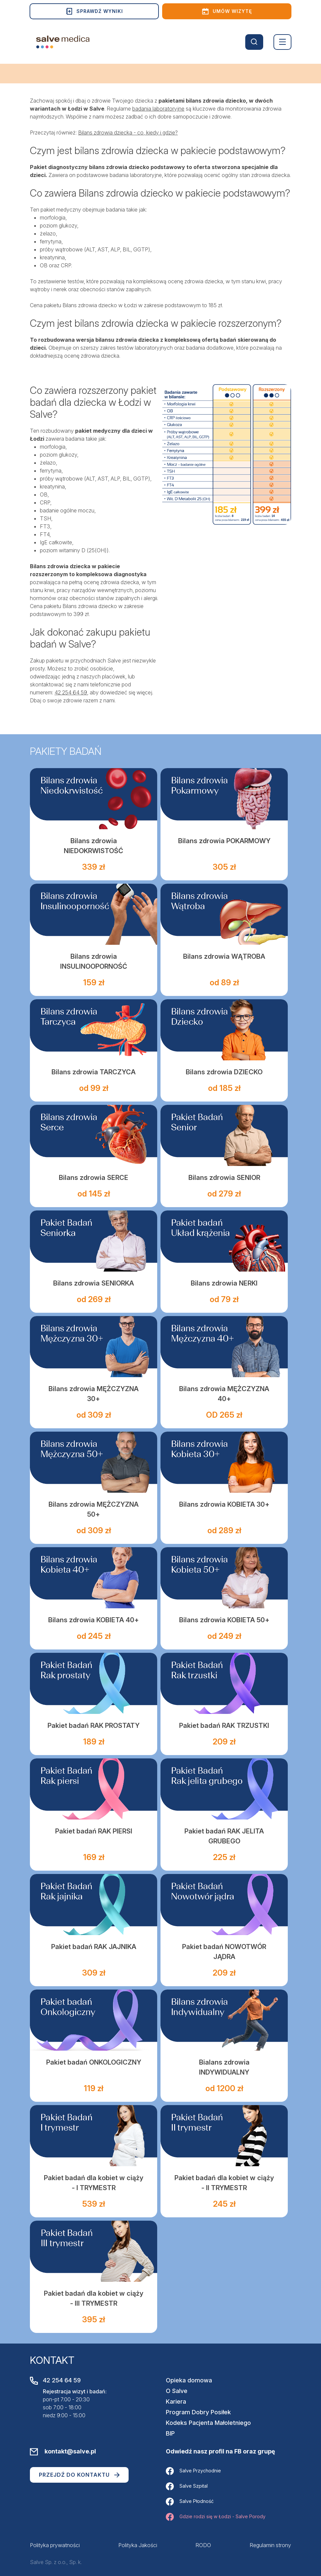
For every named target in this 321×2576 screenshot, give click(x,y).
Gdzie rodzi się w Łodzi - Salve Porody (216, 2517)
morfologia (52, 217)
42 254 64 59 (70, 692)
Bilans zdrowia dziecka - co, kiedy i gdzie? (128, 132)
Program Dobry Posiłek (198, 2412)
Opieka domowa (189, 2380)
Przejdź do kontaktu (79, 2474)
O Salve (176, 2390)
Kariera (176, 2401)
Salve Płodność (190, 2502)
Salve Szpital (187, 2486)
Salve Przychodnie (193, 2471)
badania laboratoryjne (158, 108)
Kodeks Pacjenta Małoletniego (208, 2422)
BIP (170, 2433)
